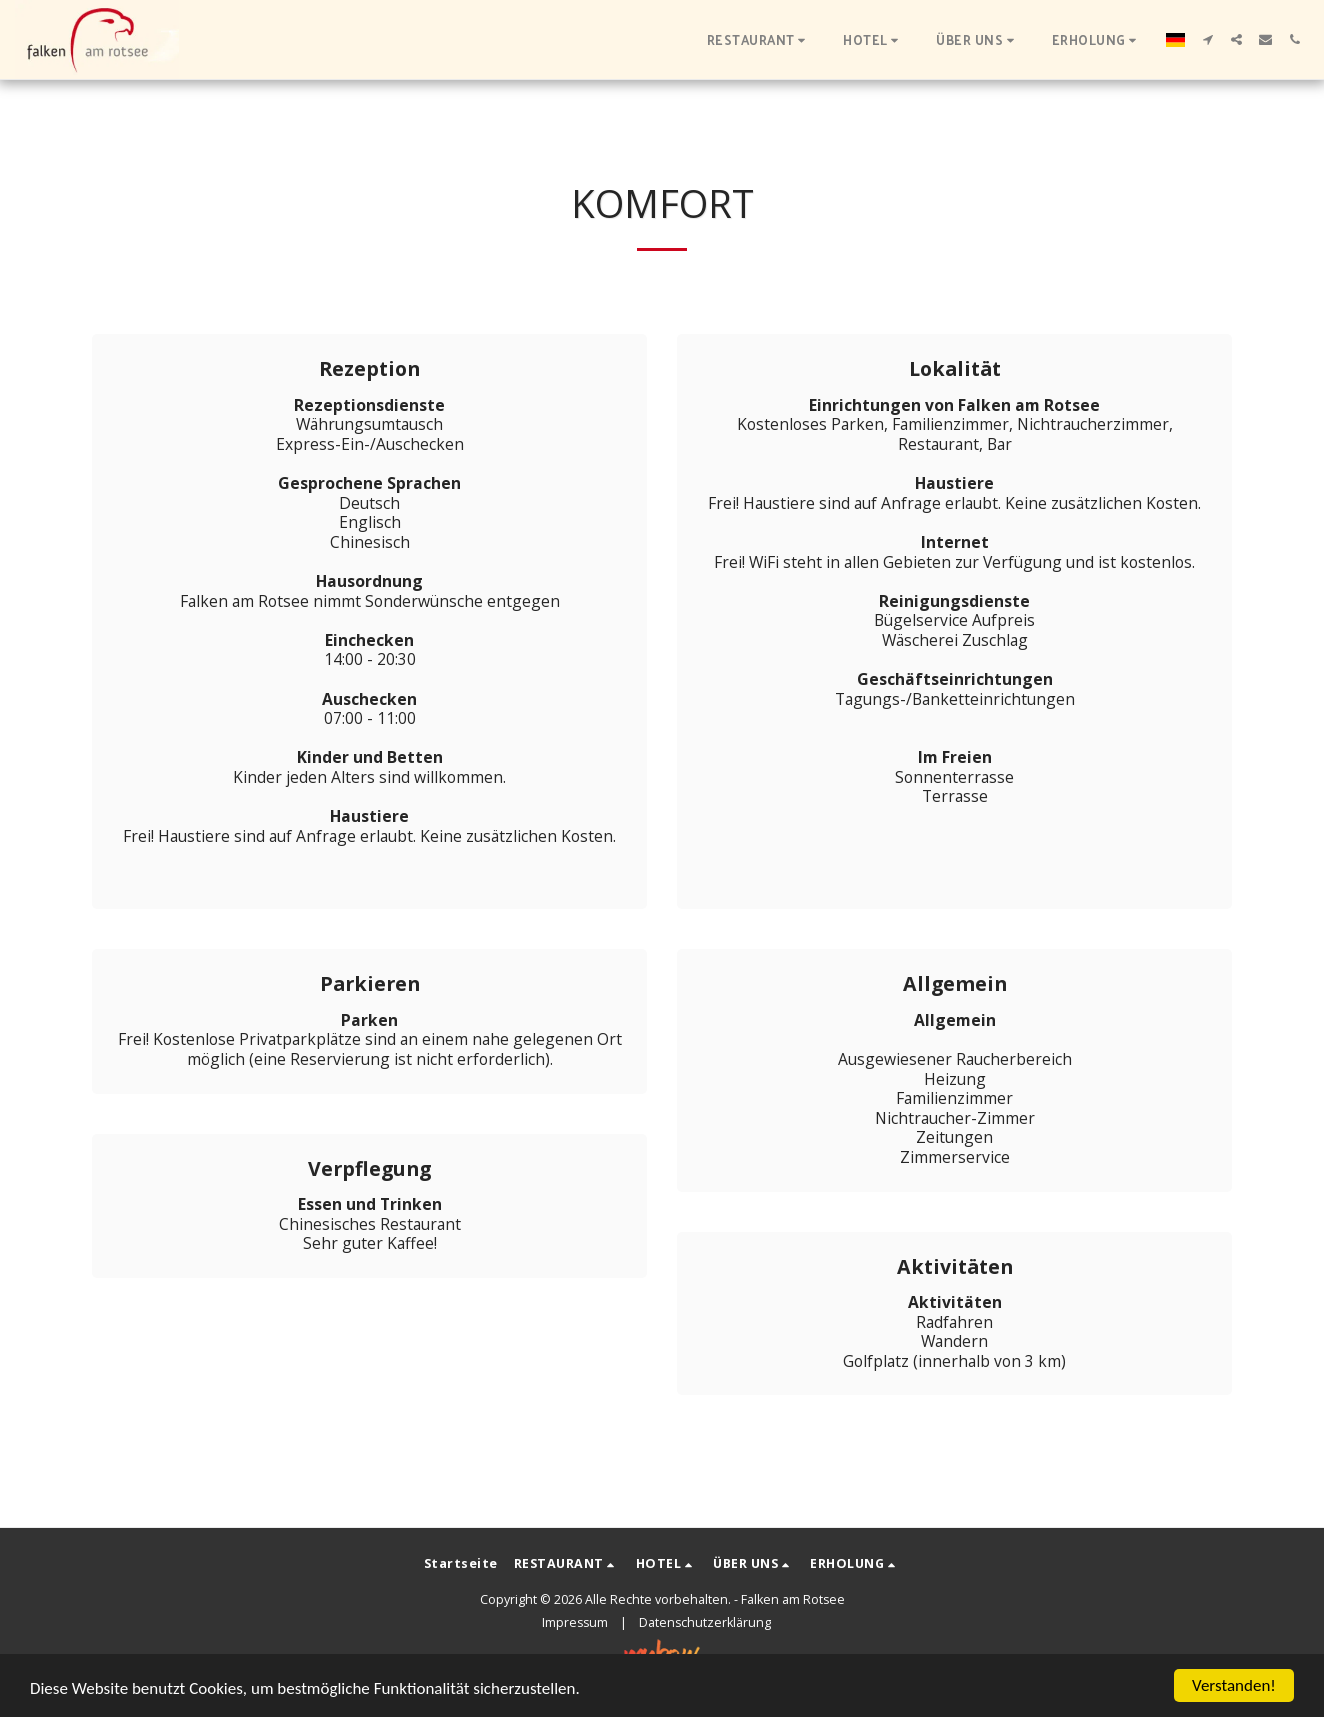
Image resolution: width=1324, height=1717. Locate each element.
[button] (759, 39)
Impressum (575, 1622)
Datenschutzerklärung (705, 1622)
